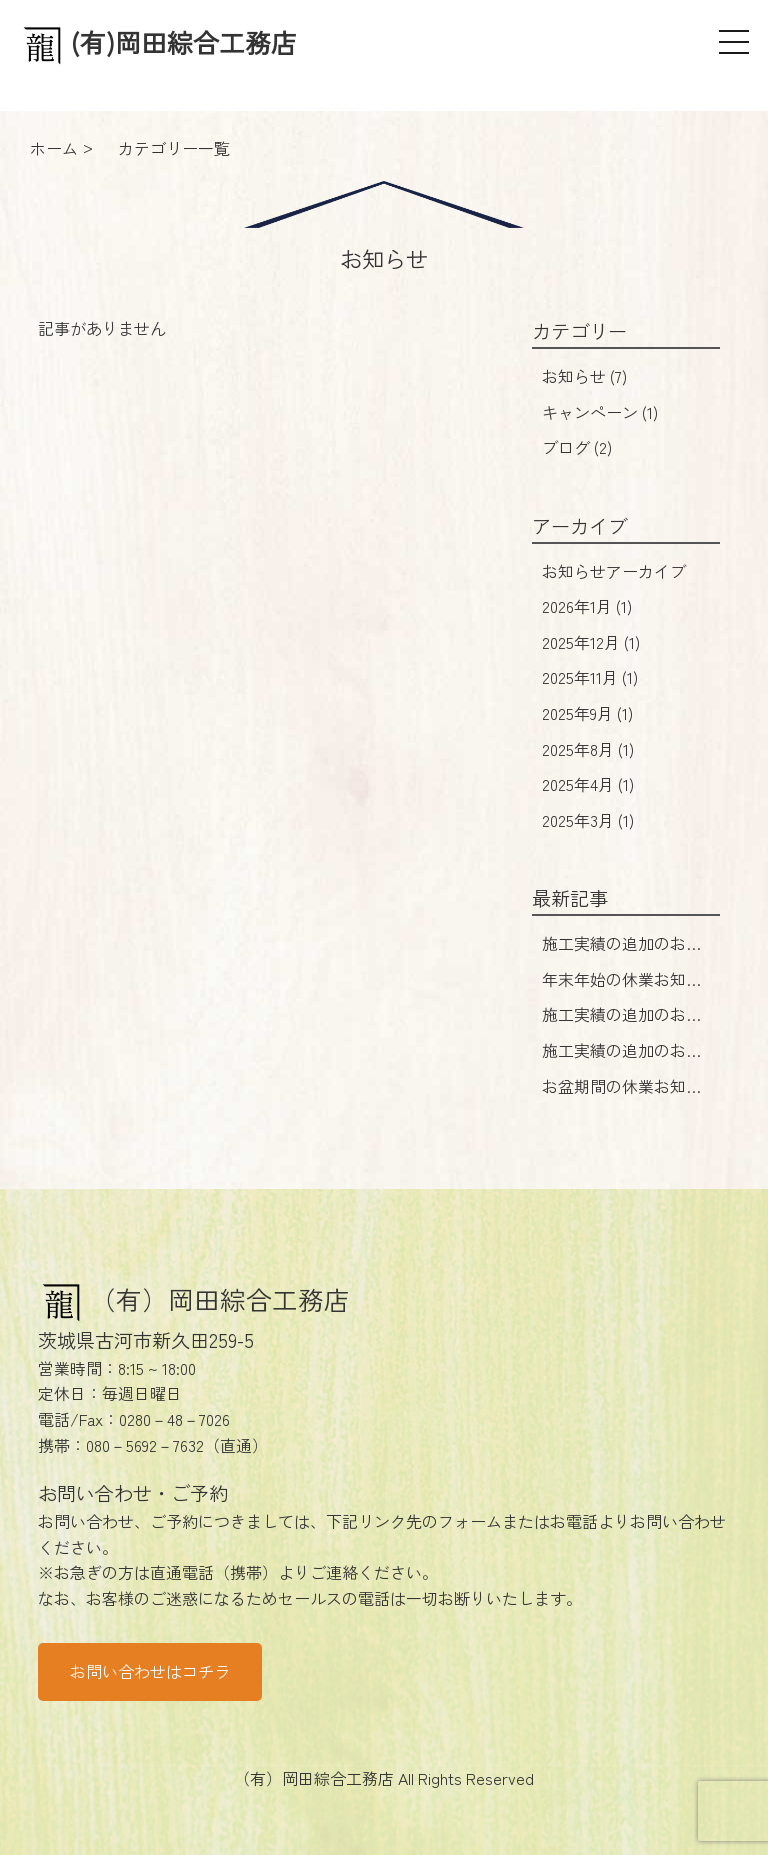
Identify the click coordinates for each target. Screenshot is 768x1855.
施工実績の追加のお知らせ (622, 956)
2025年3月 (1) (588, 820)
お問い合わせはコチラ (150, 1671)
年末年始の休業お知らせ (622, 992)
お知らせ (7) (584, 376)
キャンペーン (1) (600, 412)
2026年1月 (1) (587, 606)
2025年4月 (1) (588, 784)
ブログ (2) (577, 447)
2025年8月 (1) (588, 749)
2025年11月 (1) (590, 677)
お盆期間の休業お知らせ (622, 1099)
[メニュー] (734, 42)
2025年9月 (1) (587, 713)
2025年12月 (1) (591, 642)
